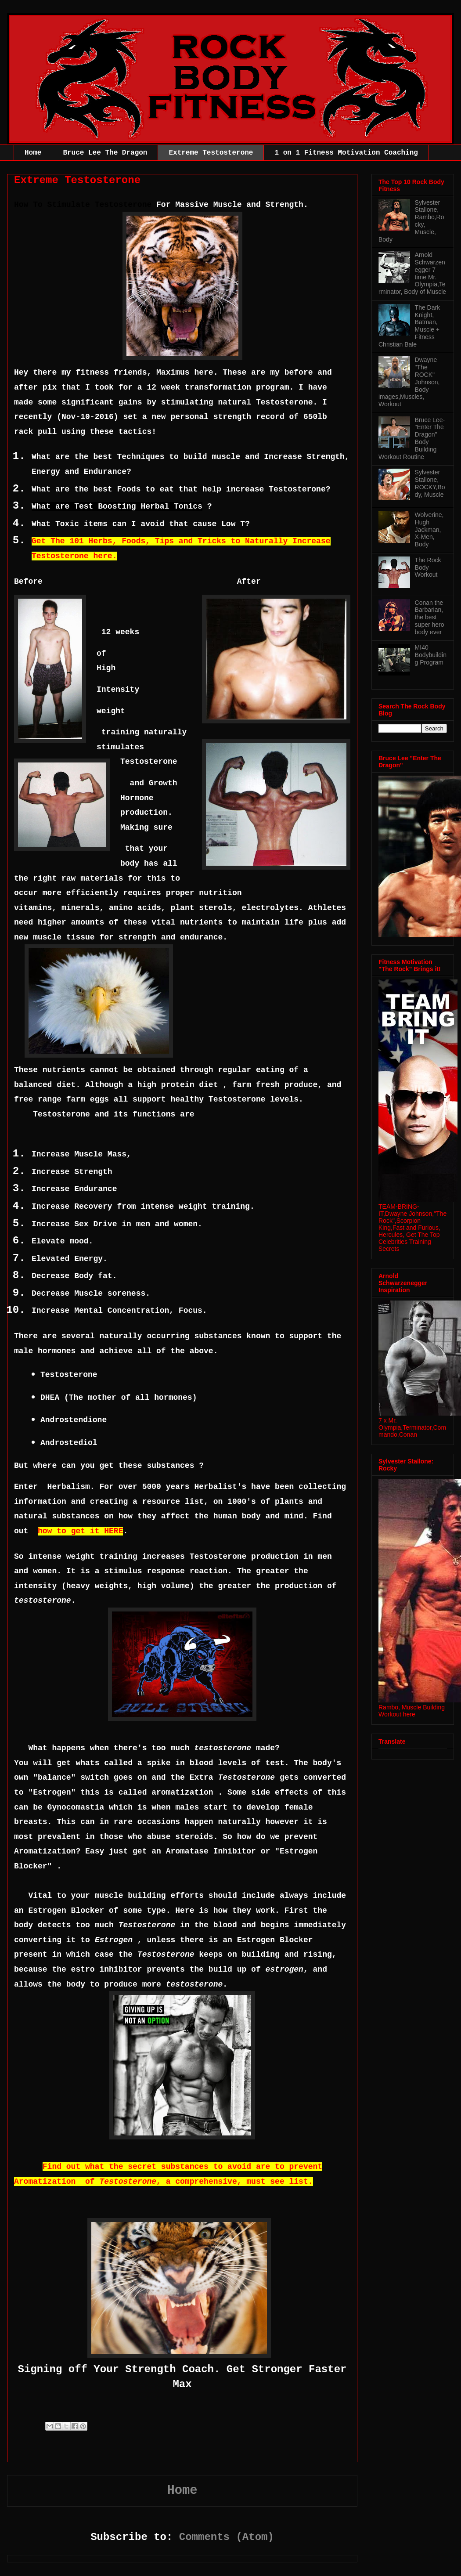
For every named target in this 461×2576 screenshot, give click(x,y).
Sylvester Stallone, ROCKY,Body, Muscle (430, 483)
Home (33, 153)
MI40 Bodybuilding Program (431, 655)
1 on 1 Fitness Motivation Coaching (346, 153)
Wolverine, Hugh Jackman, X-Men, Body (429, 529)
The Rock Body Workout (428, 567)
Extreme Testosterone (211, 153)
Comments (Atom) (226, 2537)
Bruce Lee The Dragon (105, 153)
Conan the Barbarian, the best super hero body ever (429, 617)
